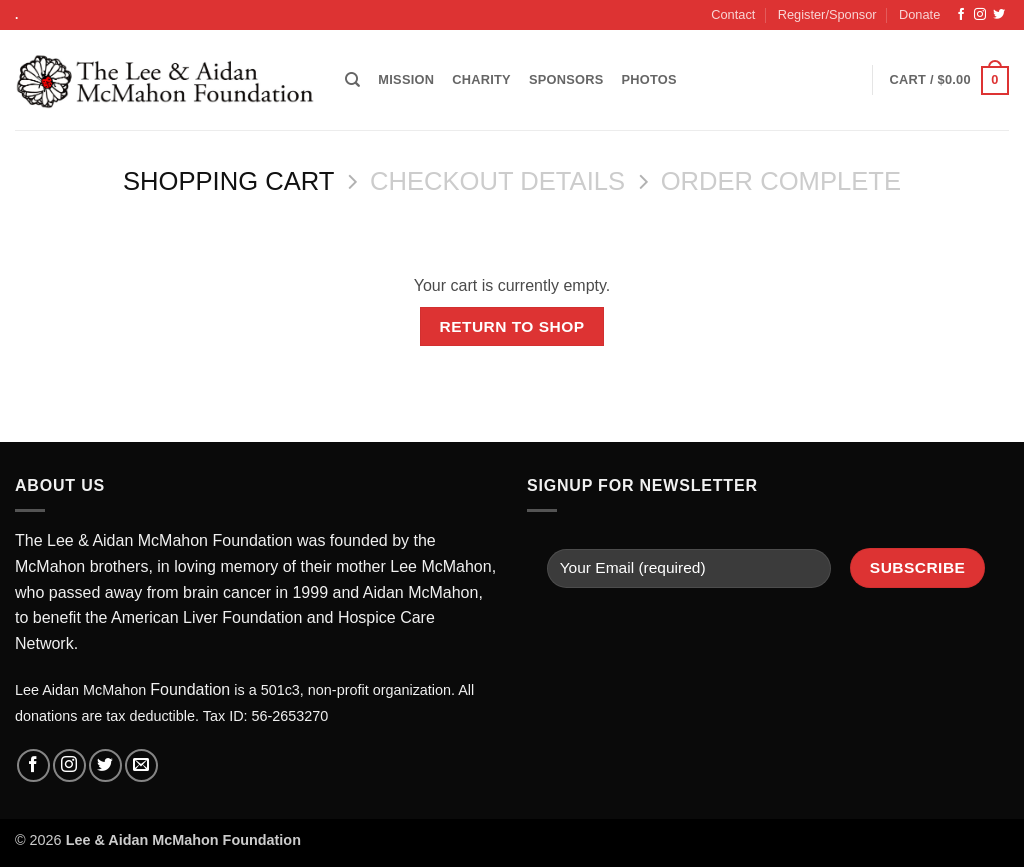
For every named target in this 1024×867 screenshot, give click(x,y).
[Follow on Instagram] (980, 15)
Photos (648, 79)
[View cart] (949, 81)
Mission (406, 79)
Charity (481, 79)
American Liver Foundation (206, 617)
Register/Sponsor (827, 14)
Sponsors (566, 79)
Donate (919, 14)
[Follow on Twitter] (999, 15)
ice (387, 617)
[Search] (352, 80)
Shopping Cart (228, 181)
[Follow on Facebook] (961, 15)
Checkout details (497, 181)
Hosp (356, 617)
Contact (733, 14)
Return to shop (511, 326)
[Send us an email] (141, 765)
